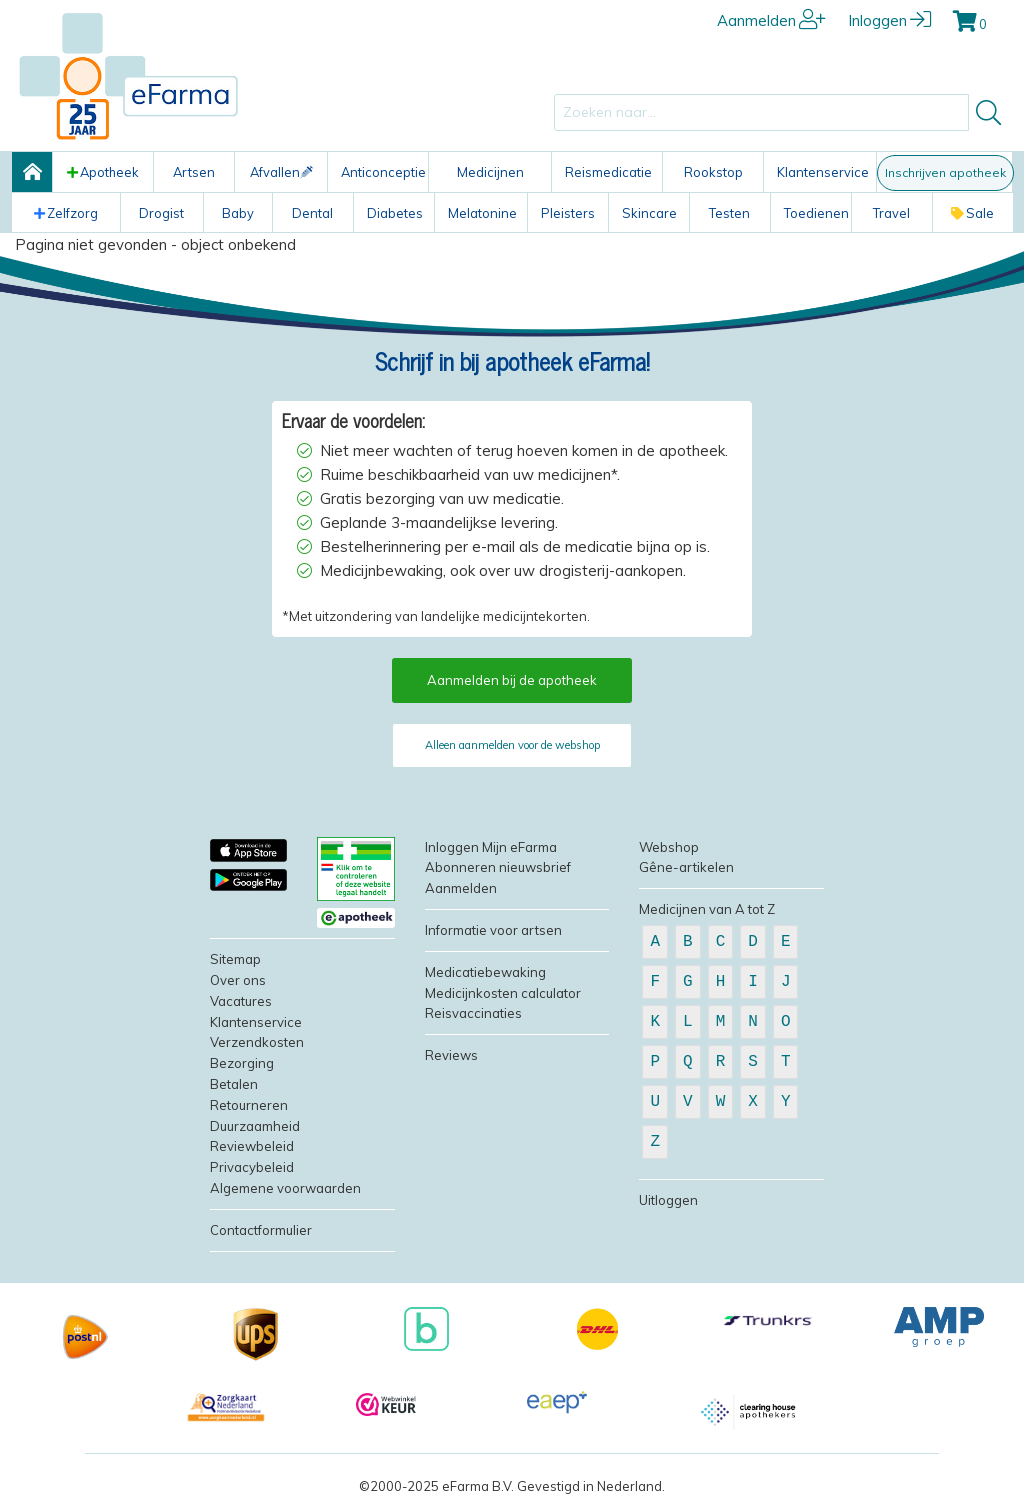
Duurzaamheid (255, 1126)
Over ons (238, 980)
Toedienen (816, 213)
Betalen (234, 1084)
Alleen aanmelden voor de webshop (512, 745)
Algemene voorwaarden (285, 1188)
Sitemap (235, 959)
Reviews (451, 1055)
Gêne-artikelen (686, 867)
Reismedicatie (608, 172)
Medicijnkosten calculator (503, 993)
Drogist (161, 213)
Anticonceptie (383, 172)
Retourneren (249, 1105)
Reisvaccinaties (473, 1013)
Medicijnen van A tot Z (707, 909)
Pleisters (568, 213)
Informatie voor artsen (493, 930)
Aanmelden (771, 20)
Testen (729, 213)
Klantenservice (823, 172)
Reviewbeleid (252, 1146)
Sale (972, 213)
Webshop (669, 847)
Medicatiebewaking (485, 972)
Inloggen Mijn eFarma (491, 847)
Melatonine (482, 213)
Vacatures (241, 1001)
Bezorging (242, 1063)
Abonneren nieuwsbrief (498, 867)
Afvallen (281, 172)
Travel (891, 213)
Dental (312, 213)
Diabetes (395, 213)
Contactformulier (261, 1230)
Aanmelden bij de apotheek (512, 680)
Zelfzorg (66, 213)
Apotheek (103, 172)
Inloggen (889, 20)
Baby (238, 213)
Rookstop (713, 172)
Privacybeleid (252, 1167)
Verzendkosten (257, 1042)
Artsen (194, 172)
